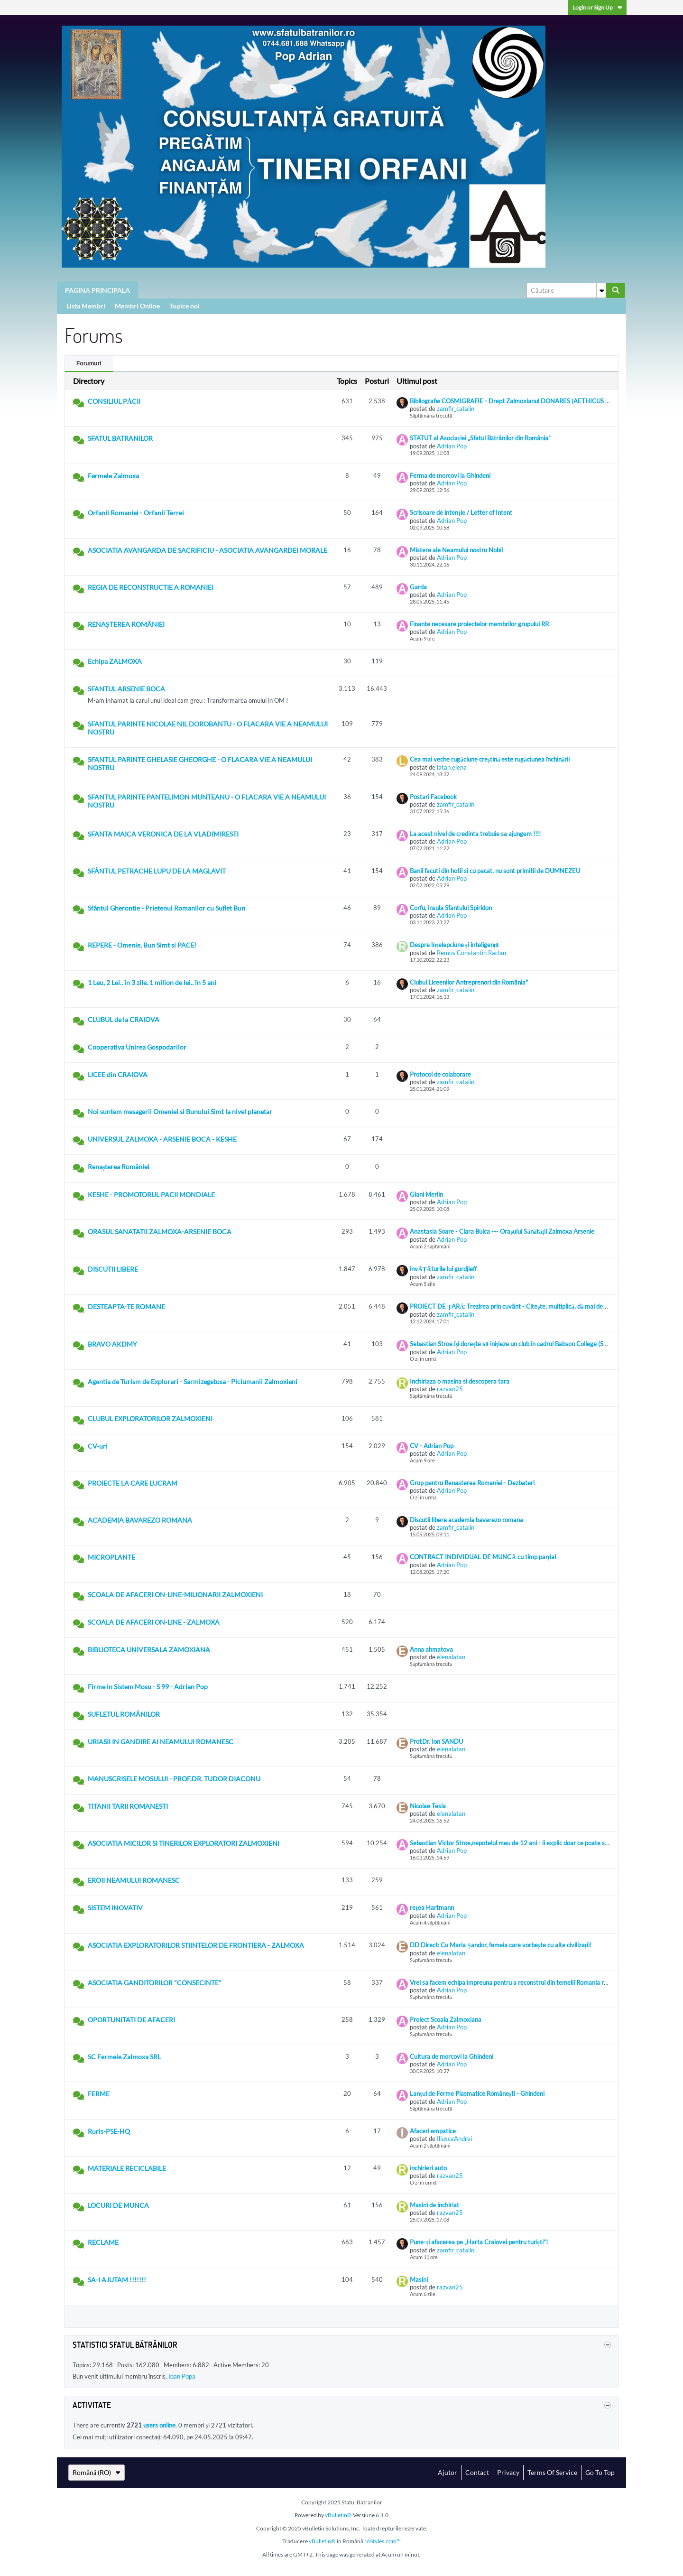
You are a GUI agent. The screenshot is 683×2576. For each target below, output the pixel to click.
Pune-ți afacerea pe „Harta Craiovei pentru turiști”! (478, 2242)
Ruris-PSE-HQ (109, 2131)
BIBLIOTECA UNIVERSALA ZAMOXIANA (149, 1650)
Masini (419, 2279)
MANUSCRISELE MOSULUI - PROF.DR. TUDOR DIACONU (174, 1779)
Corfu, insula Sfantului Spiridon (451, 907)
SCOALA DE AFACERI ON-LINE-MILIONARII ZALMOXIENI (175, 1594)
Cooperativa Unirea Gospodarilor (137, 1047)
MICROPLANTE (111, 1557)
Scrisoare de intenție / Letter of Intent (461, 512)
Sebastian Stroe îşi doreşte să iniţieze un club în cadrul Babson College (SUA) (512, 1344)
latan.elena (452, 767)
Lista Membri (85, 306)
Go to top (600, 2472)
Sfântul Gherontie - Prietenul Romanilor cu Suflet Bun (166, 908)
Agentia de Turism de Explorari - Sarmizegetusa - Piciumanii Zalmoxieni (192, 1381)
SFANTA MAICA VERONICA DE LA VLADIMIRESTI (163, 834)
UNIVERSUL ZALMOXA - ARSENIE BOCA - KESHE (162, 1139)
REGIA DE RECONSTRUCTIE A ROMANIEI (150, 587)
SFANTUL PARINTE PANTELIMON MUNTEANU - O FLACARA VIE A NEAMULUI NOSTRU (207, 801)
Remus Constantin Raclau (471, 953)
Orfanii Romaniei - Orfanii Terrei (136, 513)
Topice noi (184, 306)
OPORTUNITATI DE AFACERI (131, 2020)
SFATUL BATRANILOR (120, 438)
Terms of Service (552, 2472)
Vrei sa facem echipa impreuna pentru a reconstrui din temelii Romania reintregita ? (522, 1982)
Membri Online (137, 306)
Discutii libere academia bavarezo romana (466, 1520)
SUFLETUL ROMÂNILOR (124, 1714)
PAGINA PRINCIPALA (97, 290)
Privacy (508, 2472)
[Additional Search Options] (601, 290)
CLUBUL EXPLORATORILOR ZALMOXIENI (150, 1418)
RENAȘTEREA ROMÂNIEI (126, 624)
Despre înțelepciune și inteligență (454, 945)
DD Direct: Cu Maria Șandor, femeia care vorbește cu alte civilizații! (500, 1945)
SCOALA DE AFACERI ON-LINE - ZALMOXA (154, 1622)
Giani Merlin (426, 1194)
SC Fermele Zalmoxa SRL (124, 2057)
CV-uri (98, 1446)
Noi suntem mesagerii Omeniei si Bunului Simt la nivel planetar (180, 1111)
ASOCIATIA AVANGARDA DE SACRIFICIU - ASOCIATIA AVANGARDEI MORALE (207, 550)
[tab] (89, 364)
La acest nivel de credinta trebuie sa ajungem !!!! (475, 833)
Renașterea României (118, 1166)
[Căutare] (566, 290)
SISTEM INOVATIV (115, 1908)
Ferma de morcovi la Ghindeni (450, 475)
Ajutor (447, 2472)
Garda (418, 587)
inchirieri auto (428, 2168)
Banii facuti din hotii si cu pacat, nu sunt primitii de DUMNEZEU (495, 870)
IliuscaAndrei (454, 2138)
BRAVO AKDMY (112, 1344)
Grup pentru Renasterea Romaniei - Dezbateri (472, 1483)
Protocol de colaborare (440, 1074)
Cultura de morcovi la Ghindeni (451, 2056)
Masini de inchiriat (434, 2205)
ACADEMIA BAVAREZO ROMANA (140, 1520)
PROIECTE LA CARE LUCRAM (132, 1483)
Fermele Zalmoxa (113, 476)
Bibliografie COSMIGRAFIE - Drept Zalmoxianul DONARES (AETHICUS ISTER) (517, 401)
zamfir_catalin (455, 408)
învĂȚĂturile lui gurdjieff (443, 1269)
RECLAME (103, 2242)
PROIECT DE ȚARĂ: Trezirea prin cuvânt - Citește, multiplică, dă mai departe (514, 1306)
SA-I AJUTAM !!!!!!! (117, 2280)
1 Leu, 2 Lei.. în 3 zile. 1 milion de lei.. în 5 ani (152, 982)
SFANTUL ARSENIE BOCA (126, 689)
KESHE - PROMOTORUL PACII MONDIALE (151, 1194)
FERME (99, 2094)
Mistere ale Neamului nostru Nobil (456, 550)
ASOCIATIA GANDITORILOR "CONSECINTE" (155, 1983)
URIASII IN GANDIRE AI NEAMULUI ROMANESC (160, 1742)
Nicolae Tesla (428, 1806)
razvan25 (450, 1389)
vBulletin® (338, 2515)
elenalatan (451, 1657)
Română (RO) (96, 2472)
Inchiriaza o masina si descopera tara (459, 1381)
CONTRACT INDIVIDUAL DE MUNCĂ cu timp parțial (483, 1557)
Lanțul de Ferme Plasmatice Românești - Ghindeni (477, 2093)
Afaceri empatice (433, 2131)
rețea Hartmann (431, 1907)
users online (159, 2425)
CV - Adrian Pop (431, 1446)
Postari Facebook (433, 796)
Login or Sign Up (597, 7)
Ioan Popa (181, 2376)
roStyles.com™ (382, 2541)
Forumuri (89, 363)
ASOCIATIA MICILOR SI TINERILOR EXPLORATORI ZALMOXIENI (183, 1843)
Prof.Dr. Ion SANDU (436, 1741)
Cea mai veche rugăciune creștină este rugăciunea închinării (490, 759)
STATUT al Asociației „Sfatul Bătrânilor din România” (480, 438)
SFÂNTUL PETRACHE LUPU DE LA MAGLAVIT (157, 871)
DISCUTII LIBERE (113, 1269)
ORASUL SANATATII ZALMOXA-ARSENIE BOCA (159, 1232)
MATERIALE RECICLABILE (127, 2168)
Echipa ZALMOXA (115, 661)
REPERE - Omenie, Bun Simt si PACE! (142, 945)
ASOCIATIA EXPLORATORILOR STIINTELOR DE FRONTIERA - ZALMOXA (196, 1945)
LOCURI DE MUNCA (118, 2205)
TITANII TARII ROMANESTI (128, 1806)
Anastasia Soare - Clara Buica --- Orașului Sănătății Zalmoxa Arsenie (502, 1231)
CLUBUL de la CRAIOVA (123, 1019)
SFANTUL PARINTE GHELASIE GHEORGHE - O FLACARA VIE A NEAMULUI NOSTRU (200, 763)
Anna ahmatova (431, 1649)
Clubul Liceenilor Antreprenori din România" (469, 982)
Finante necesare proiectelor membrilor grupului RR (479, 624)
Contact (477, 2472)
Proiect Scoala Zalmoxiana (445, 2019)
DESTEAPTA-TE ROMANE (126, 1306)
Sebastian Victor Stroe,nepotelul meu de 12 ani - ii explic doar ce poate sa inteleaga (522, 1843)
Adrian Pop (452, 446)
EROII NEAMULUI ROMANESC (134, 1880)
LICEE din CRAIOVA (118, 1074)
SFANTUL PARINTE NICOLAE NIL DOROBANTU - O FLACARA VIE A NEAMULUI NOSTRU (208, 728)
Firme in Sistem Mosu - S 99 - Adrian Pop (148, 1687)
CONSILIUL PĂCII (114, 401)
